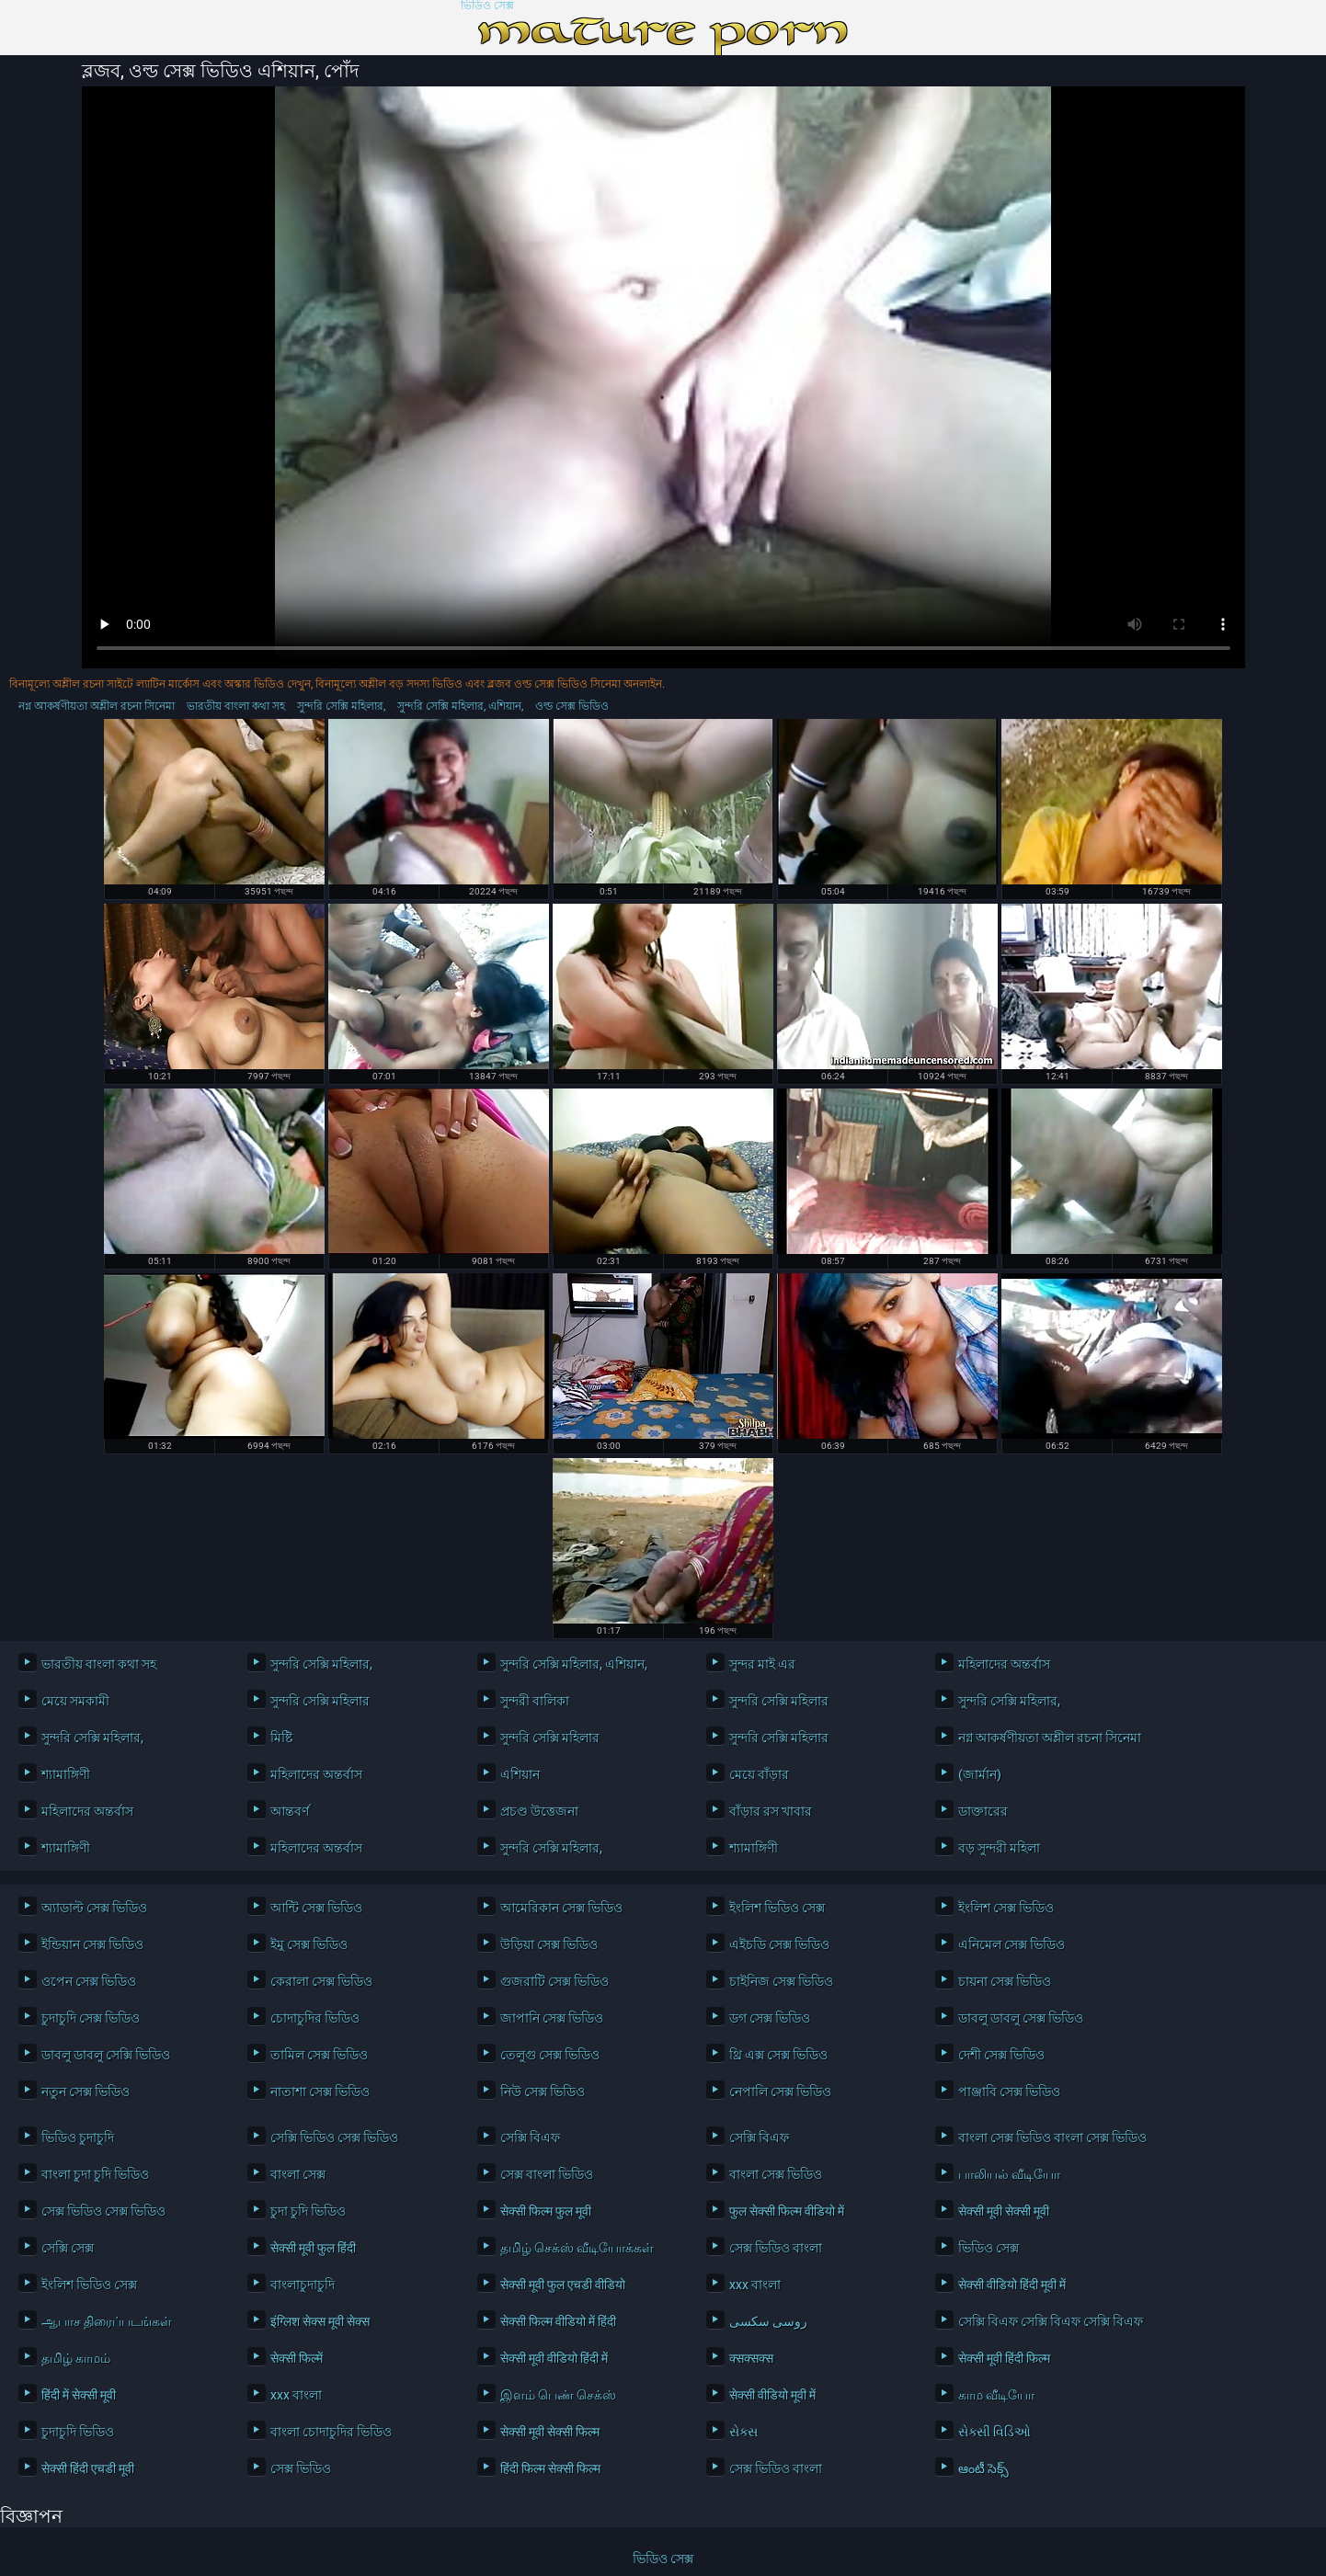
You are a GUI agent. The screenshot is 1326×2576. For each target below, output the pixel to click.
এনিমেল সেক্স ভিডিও (1011, 1944)
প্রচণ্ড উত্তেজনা (539, 1811)
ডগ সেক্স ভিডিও (769, 2018)
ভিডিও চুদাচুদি (77, 2137)
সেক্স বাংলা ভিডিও (546, 2174)
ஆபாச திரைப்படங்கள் (106, 2321)
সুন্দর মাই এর (762, 1664)
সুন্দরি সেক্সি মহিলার (320, 1700)
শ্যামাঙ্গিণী (65, 1774)
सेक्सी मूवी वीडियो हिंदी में (554, 2358)
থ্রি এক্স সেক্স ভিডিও (778, 2054)
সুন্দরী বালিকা (534, 1700)
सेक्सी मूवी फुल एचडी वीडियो (562, 2284)
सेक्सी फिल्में (296, 2358)
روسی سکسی (768, 2321)
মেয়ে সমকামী (75, 1700)
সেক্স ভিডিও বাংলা (775, 2247)
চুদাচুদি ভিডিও (77, 2431)
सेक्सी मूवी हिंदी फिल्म (1004, 2358)
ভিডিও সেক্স (487, 6)
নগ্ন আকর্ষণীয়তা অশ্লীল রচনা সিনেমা (96, 706)
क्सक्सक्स (751, 2358)
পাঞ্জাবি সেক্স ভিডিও (1009, 2091)
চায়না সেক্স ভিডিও (1004, 1981)
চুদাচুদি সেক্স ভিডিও (90, 2018)
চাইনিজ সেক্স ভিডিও (781, 1981)
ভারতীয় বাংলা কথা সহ (236, 706)
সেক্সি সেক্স (67, 2247)
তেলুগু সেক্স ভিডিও (550, 2054)
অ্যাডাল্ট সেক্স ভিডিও (94, 1907)
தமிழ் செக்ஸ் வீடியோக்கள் (577, 2247)
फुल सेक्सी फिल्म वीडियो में (786, 2211)
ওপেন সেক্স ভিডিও (88, 1981)
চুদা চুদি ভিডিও (308, 2211)
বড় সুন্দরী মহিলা (999, 1848)
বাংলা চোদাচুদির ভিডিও (331, 2431)
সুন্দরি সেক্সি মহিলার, (341, 706)
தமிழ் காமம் (75, 2358)
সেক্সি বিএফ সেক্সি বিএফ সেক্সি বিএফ (1047, 2321)
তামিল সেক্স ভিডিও (319, 2054)
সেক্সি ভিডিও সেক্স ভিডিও (334, 2137)
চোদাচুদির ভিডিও (315, 2018)
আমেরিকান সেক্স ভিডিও (561, 1907)
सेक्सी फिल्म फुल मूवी (545, 2211)
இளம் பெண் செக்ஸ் (558, 2395)
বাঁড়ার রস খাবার (770, 1811)
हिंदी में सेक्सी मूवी (78, 2395)
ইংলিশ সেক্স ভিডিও (1006, 1907)
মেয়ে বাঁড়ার (759, 1774)
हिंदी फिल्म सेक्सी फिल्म (550, 2468)
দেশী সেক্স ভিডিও (1001, 2054)
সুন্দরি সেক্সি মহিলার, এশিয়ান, (460, 706)
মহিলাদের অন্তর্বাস (1004, 1664)
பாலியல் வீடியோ (1009, 2174)
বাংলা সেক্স (298, 2174)
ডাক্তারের (983, 1811)
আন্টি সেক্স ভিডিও (316, 1907)
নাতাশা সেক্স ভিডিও (320, 2091)
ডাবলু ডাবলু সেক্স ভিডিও (1020, 2018)
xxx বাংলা (755, 2284)
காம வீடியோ (996, 2395)
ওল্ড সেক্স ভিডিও (572, 706)
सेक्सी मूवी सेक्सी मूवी (1003, 2211)
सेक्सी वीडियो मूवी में (772, 2395)
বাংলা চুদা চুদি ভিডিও (95, 2174)
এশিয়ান (520, 1774)
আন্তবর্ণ (289, 1811)
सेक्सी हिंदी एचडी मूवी (87, 2468)
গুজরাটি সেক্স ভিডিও (554, 1981)
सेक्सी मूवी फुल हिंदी (313, 2247)
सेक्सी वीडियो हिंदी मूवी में (1012, 2284)
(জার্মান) (979, 1774)
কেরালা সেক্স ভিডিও (321, 1981)
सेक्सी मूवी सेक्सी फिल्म (550, 2431)
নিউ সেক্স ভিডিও (542, 2091)
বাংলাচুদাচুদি (302, 2284)
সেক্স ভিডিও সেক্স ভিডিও (103, 2211)
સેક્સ (743, 2431)
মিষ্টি (281, 1737)
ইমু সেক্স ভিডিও (309, 1944)
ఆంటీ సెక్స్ (983, 2468)
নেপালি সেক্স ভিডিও (780, 2091)
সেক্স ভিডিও (300, 2468)
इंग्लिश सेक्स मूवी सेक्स (320, 2321)
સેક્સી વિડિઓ (994, 2431)
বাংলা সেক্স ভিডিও (775, 2174)
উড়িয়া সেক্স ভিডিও (549, 1944)
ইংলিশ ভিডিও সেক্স (777, 1907)
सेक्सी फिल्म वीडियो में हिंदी (558, 2321)
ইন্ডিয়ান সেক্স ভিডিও (92, 1944)
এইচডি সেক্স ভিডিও (779, 1944)
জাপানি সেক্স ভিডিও (551, 2018)
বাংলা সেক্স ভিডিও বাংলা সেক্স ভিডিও (1047, 2137)
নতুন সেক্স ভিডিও (85, 2091)
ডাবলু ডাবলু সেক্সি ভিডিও (105, 2054)
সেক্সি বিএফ (530, 2137)
